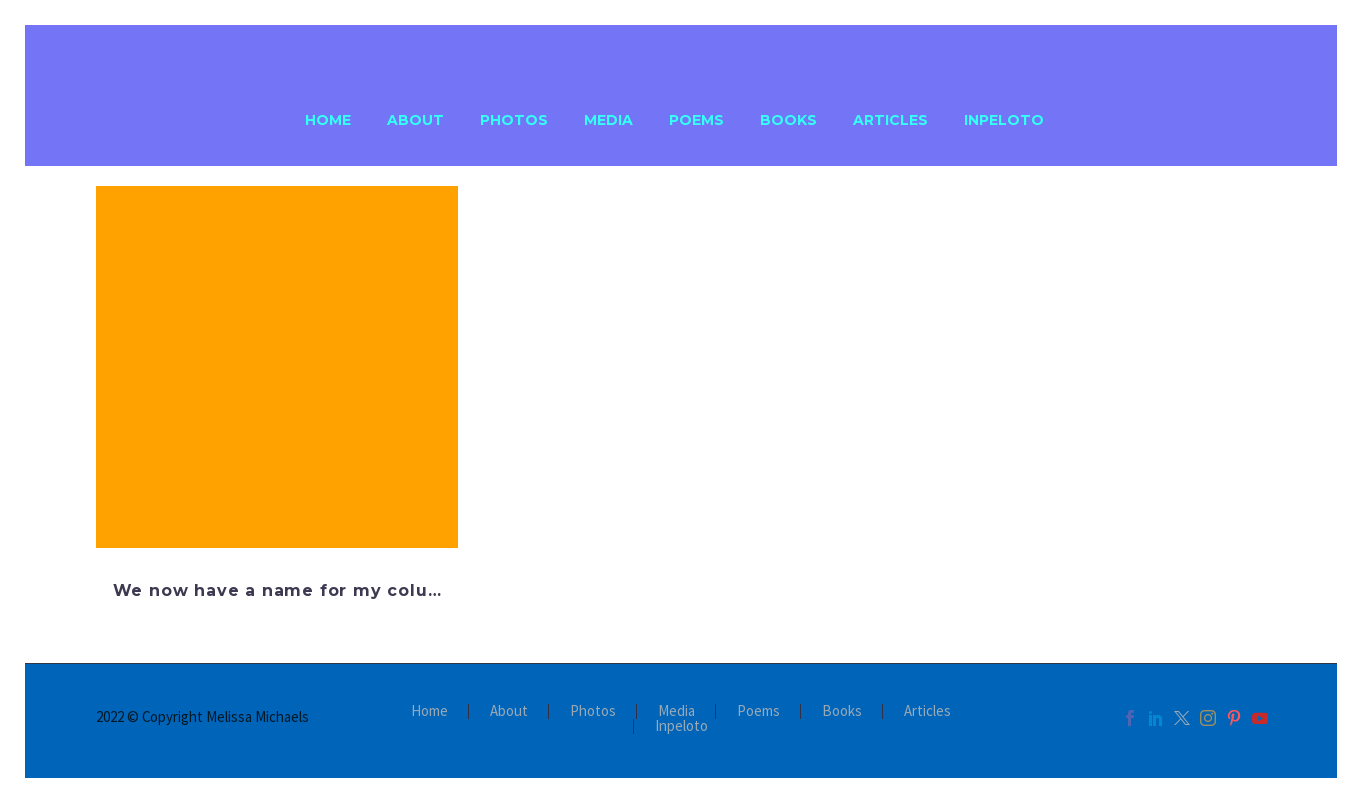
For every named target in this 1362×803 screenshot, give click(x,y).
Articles (890, 120)
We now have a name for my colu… (277, 590)
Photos (514, 120)
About (415, 120)
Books (788, 120)
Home (328, 120)
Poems (696, 120)
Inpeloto (1004, 120)
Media (608, 120)
